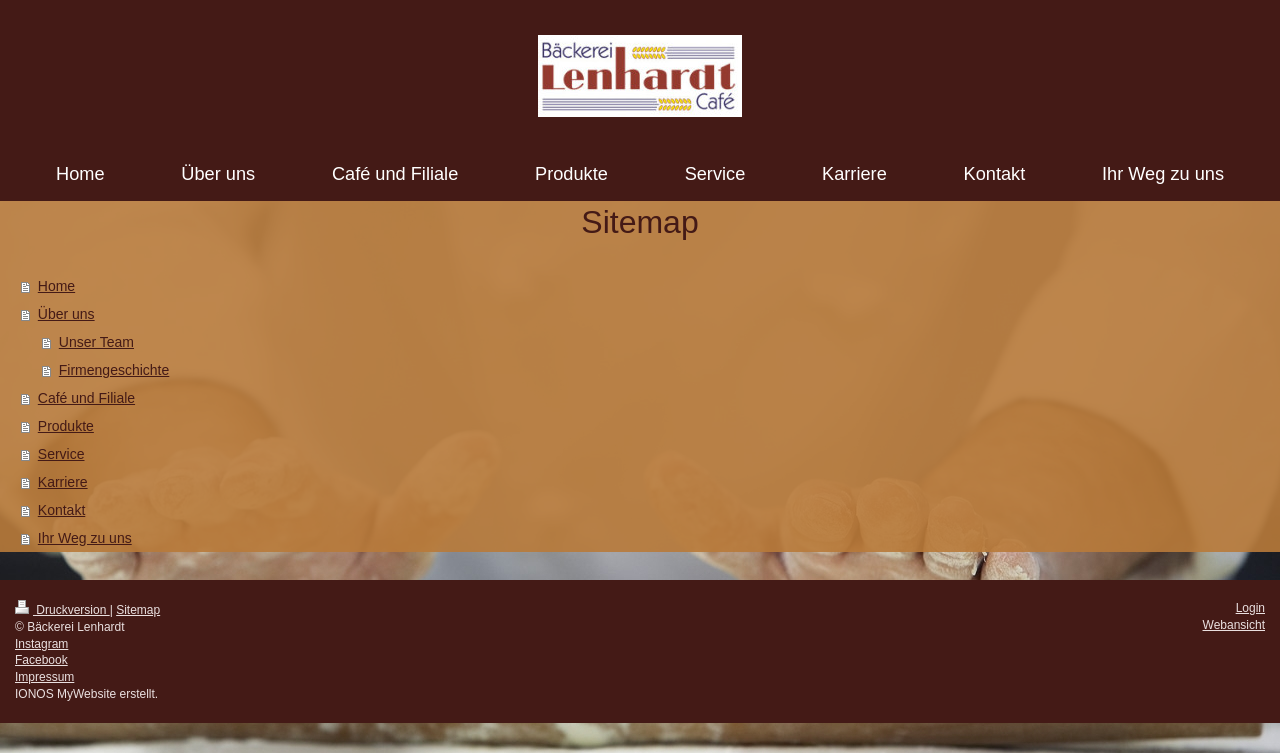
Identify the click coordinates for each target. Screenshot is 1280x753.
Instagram (41, 644)
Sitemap (138, 610)
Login (1250, 608)
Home (56, 286)
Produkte (66, 426)
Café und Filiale (86, 398)
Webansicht (1234, 625)
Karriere (63, 482)
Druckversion (62, 610)
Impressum (44, 677)
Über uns (66, 314)
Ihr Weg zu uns (85, 538)
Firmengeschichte (114, 370)
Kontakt (61, 510)
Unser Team (96, 342)
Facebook (41, 660)
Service (61, 454)
